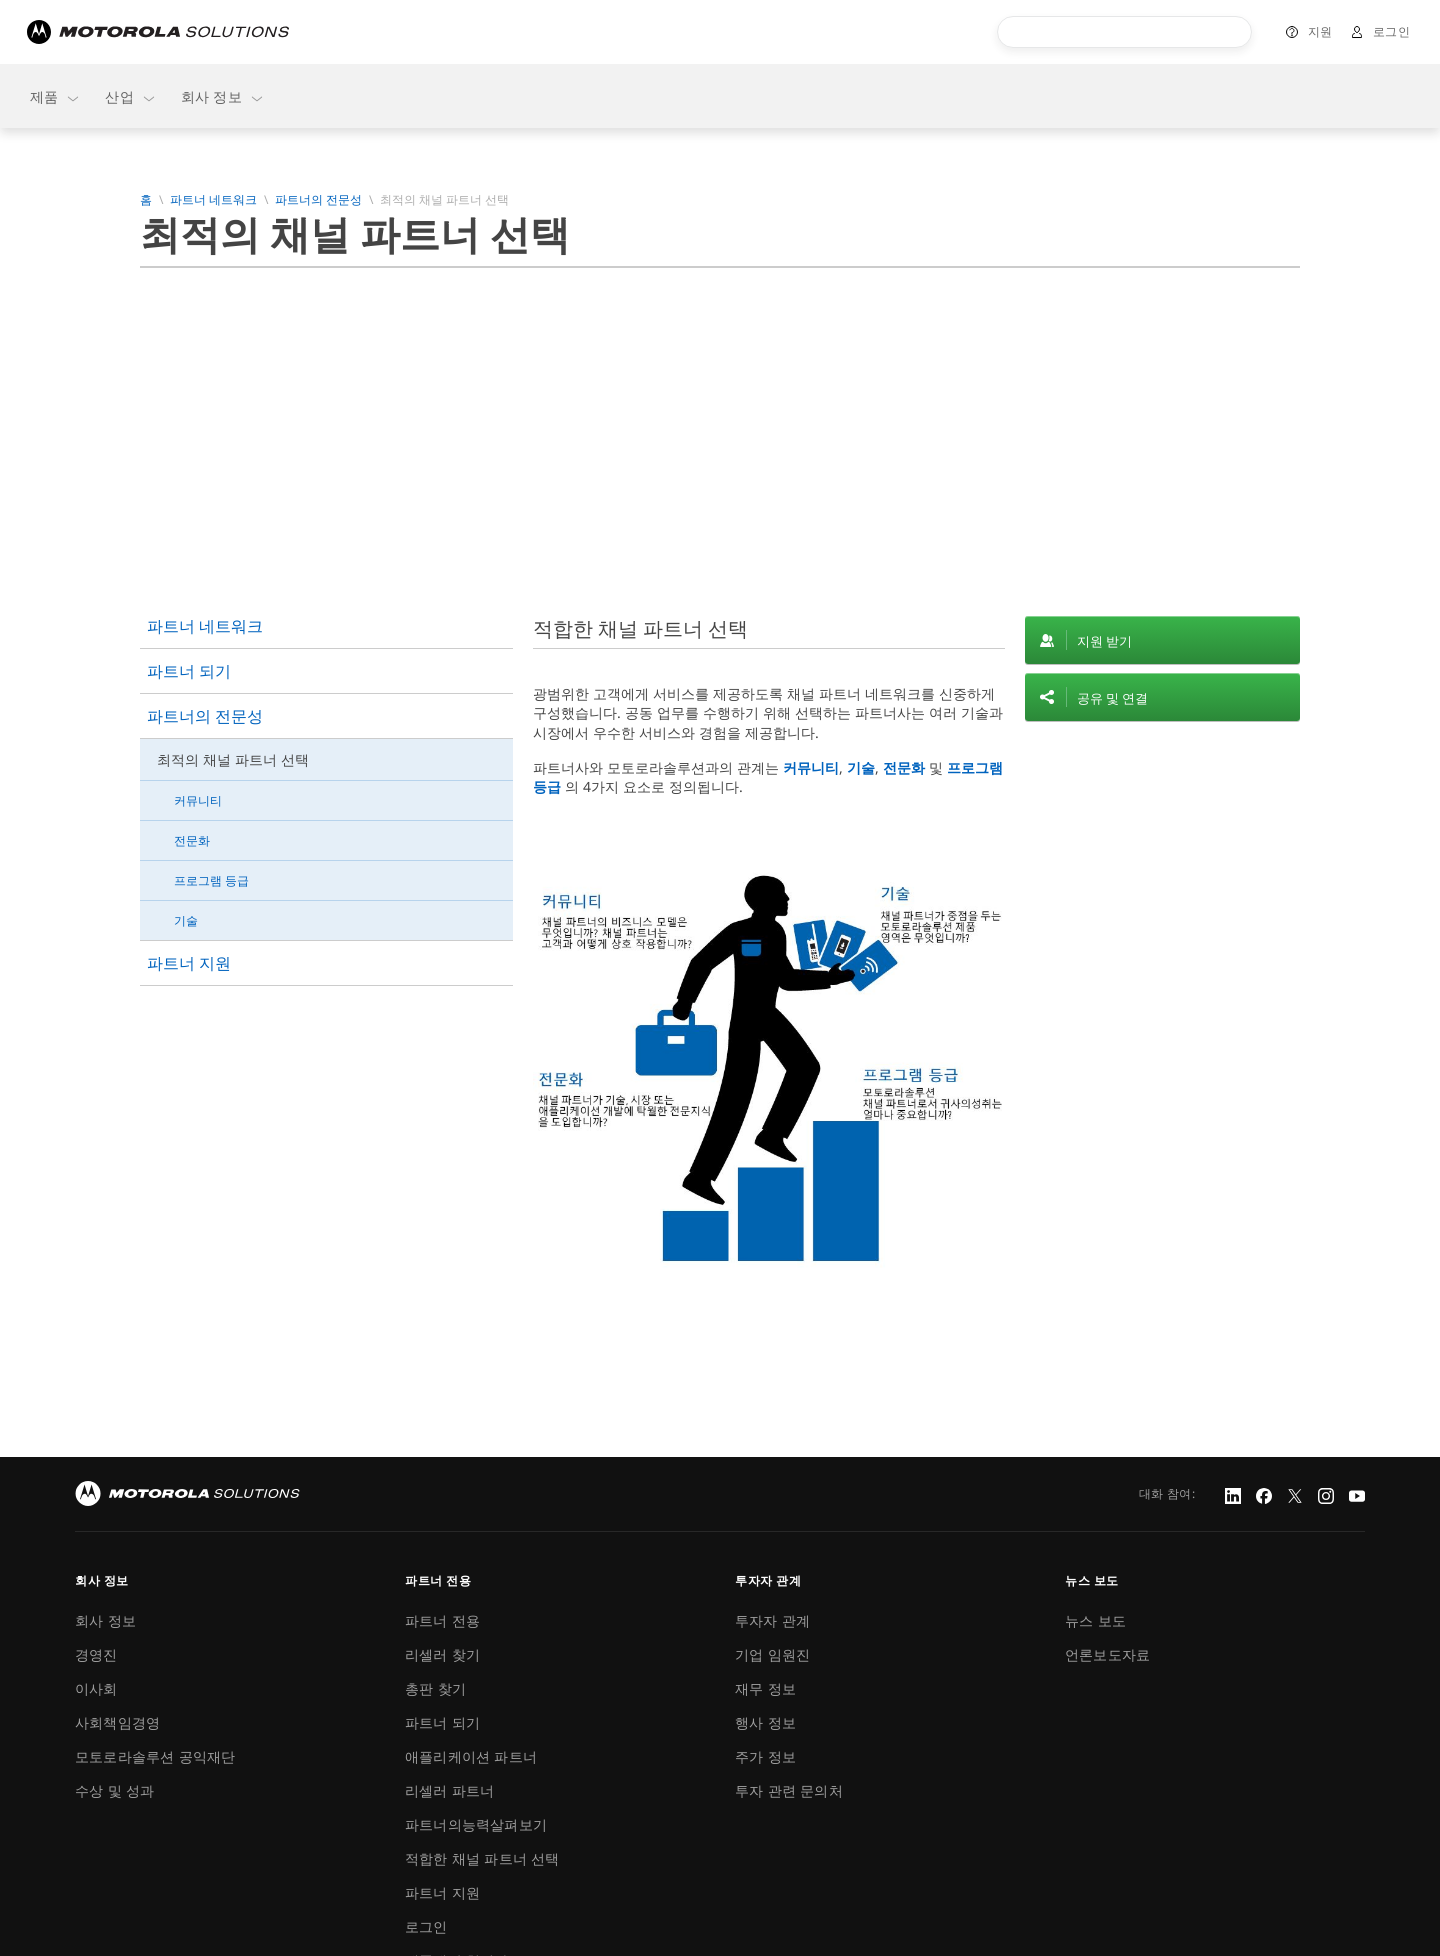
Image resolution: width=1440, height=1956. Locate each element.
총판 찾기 (435, 1688)
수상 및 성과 (114, 1790)
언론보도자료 (1107, 1654)
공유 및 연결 (1112, 698)
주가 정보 (765, 1756)
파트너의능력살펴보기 (476, 1824)
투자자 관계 (772, 1620)
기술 (186, 920)
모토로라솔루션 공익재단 (155, 1756)
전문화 (192, 840)
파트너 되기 (189, 671)
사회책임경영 (117, 1722)
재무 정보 (765, 1688)
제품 (55, 96)
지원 (1320, 31)
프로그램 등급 (211, 880)
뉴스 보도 (1095, 1620)
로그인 (1392, 31)
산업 (130, 96)
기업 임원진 (772, 1654)
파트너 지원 (189, 963)
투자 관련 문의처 (789, 1790)
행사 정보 (765, 1722)
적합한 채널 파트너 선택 (482, 1858)
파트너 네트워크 (213, 200)
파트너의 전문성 (318, 200)
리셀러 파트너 (449, 1790)
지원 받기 (1104, 641)
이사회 (96, 1688)
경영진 (96, 1654)
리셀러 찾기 (442, 1654)
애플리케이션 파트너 (471, 1756)
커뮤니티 (198, 800)
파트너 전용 (442, 1620)
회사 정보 (223, 96)
